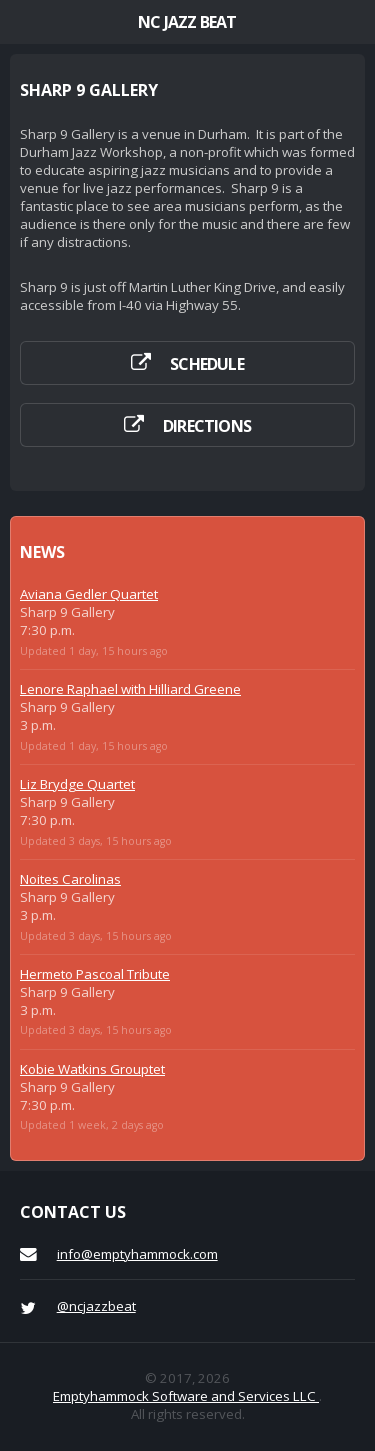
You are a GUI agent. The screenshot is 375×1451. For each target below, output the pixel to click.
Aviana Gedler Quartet (89, 594)
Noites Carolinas (70, 879)
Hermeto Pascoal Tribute (95, 974)
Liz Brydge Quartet (77, 784)
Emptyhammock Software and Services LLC (186, 1396)
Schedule (207, 364)
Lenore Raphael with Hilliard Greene (130, 689)
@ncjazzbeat (96, 1306)
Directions (207, 426)
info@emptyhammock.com (137, 1254)
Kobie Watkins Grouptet (92, 1069)
